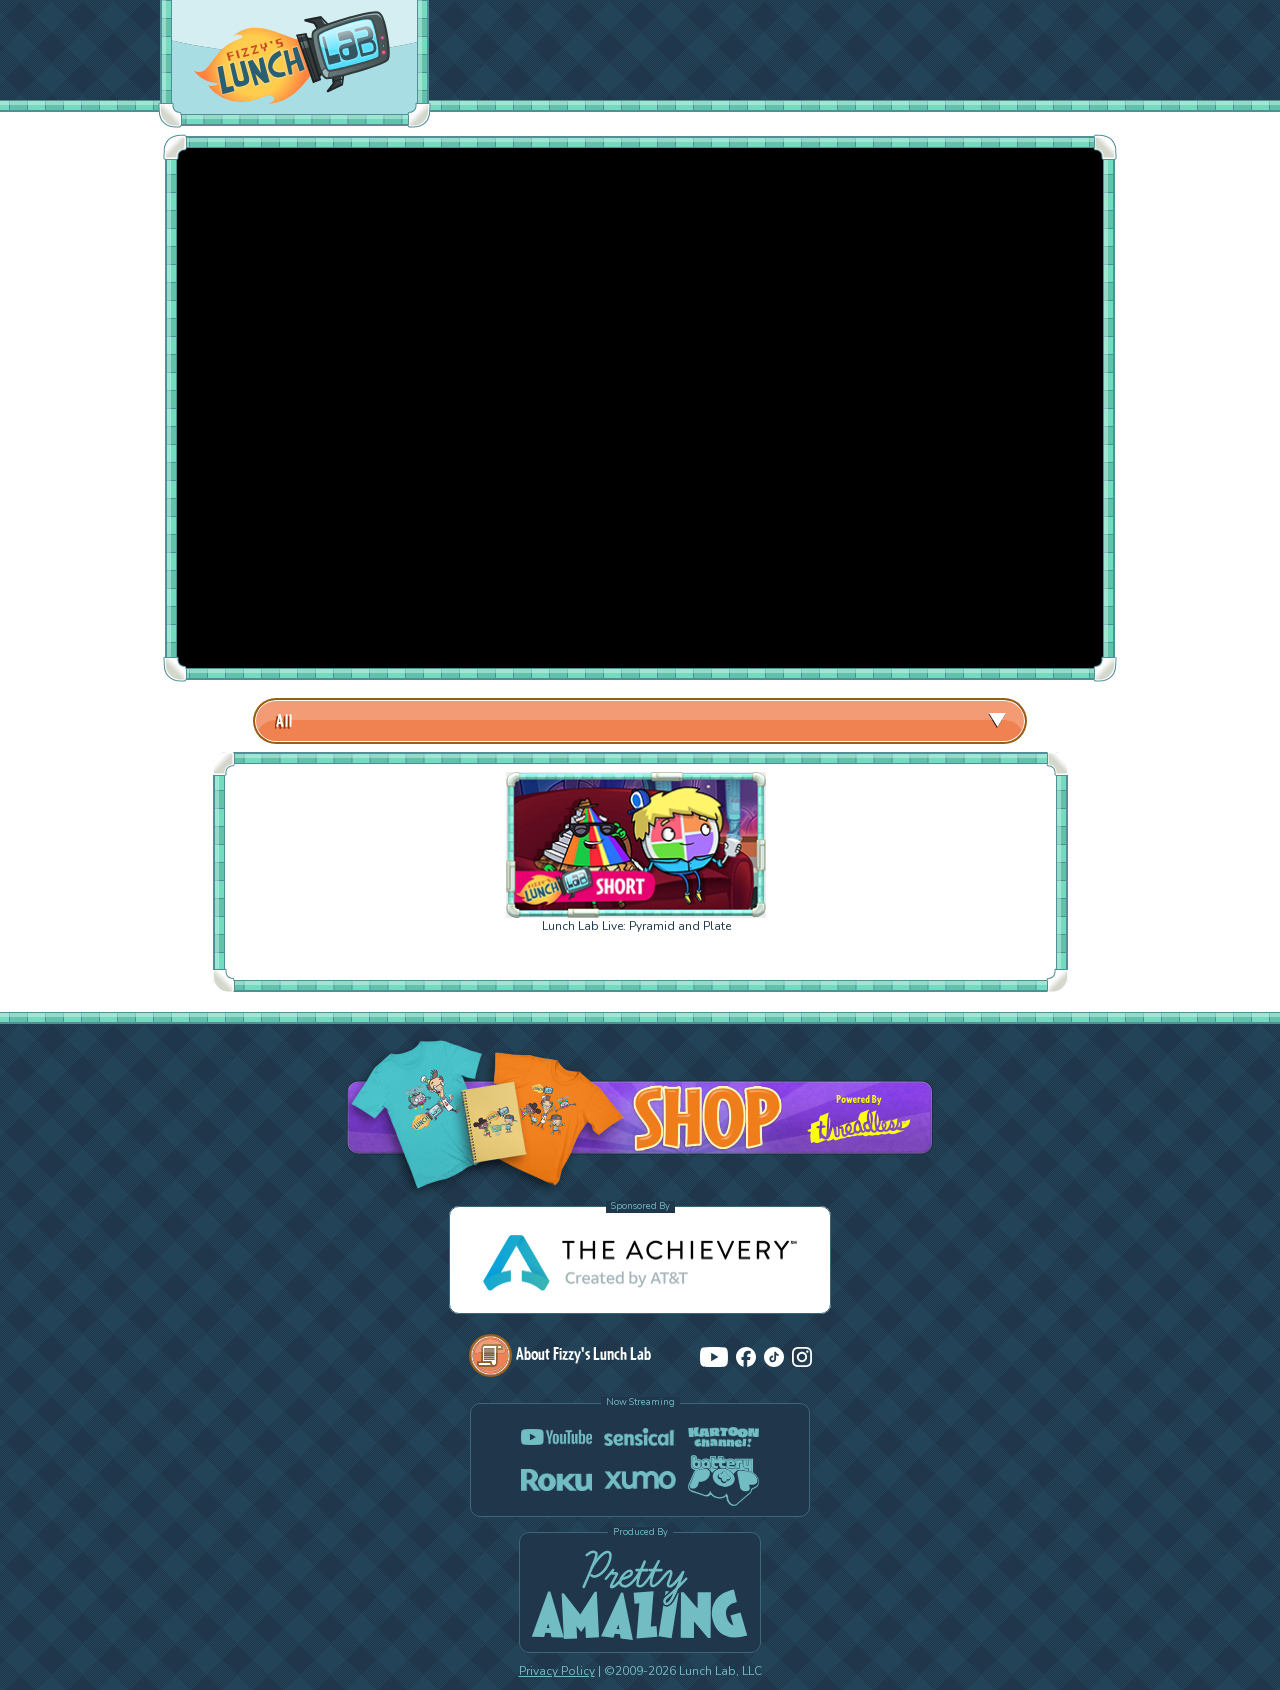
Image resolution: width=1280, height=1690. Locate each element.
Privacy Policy (557, 1671)
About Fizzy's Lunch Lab (560, 1353)
